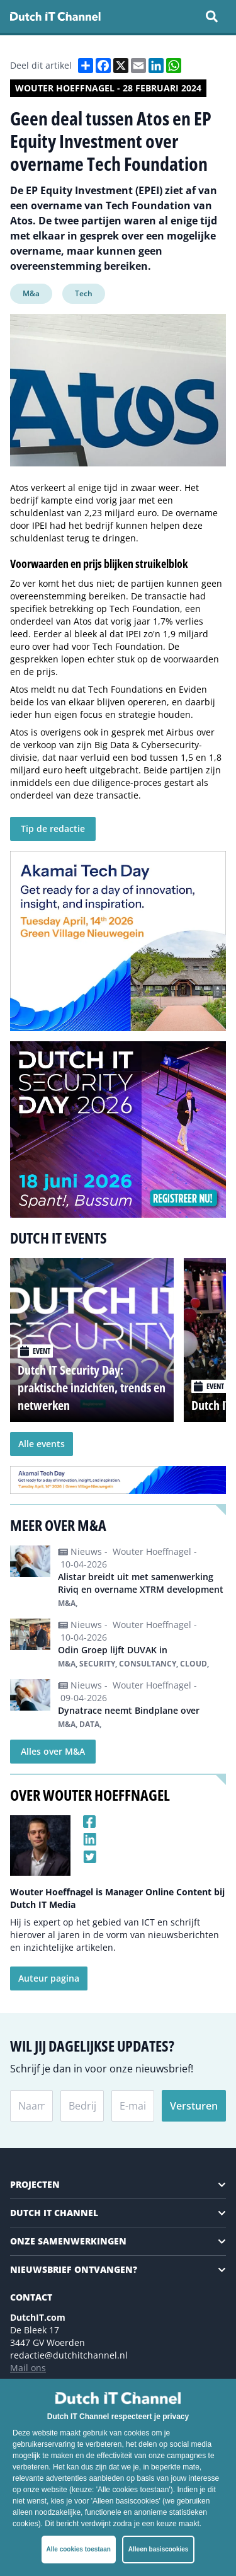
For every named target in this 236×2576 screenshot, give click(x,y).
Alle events (41, 1444)
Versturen (194, 2106)
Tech (84, 293)
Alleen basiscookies (158, 2549)
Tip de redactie (53, 829)
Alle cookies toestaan (79, 2549)
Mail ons (28, 2368)
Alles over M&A (53, 1751)
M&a (31, 293)
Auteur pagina (48, 1978)
